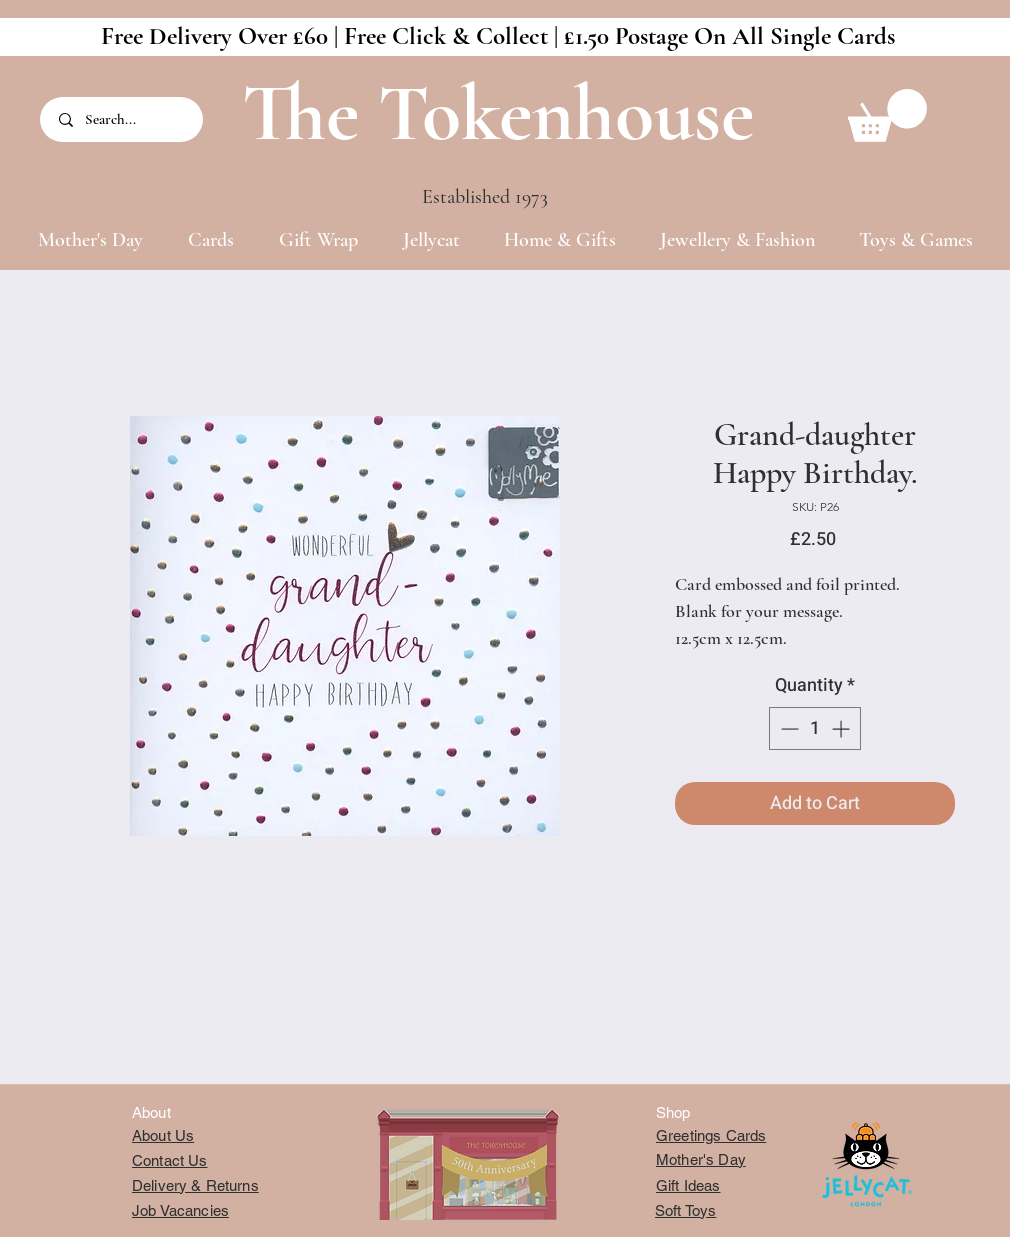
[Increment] (842, 728)
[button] (887, 115)
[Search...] (123, 119)
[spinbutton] (815, 728)
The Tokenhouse (498, 113)
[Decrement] (787, 728)
